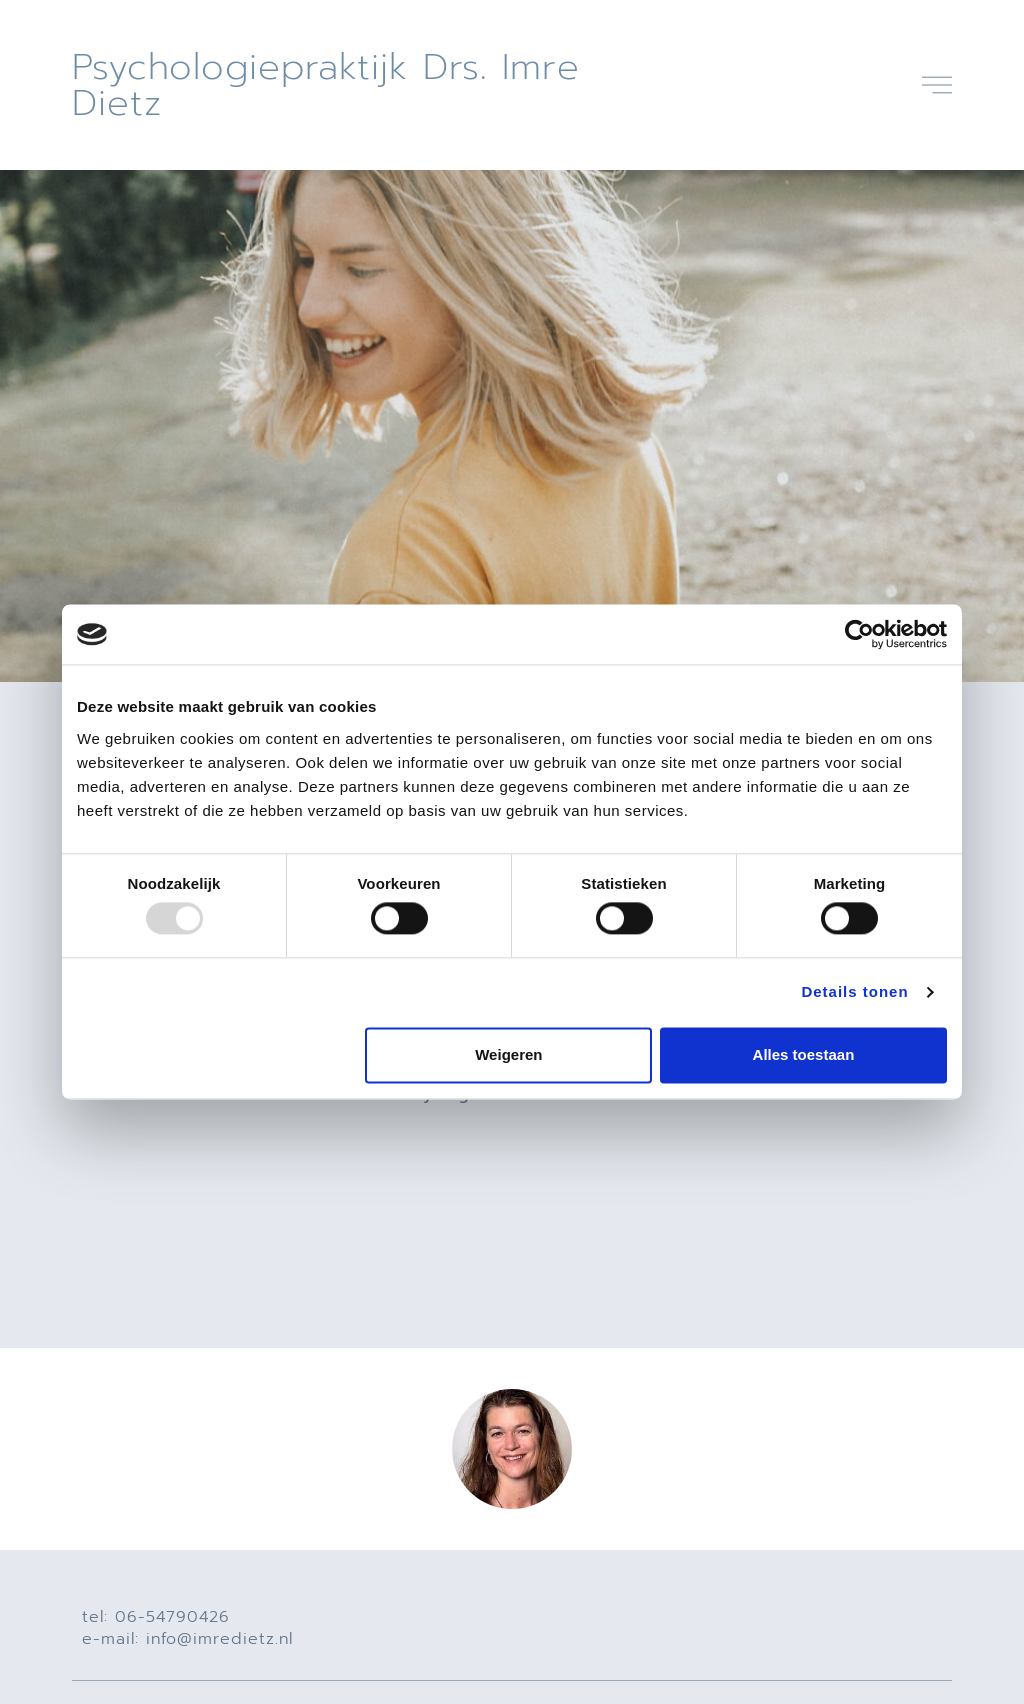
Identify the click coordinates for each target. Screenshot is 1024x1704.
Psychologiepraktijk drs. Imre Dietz (326, 85)
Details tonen (854, 992)
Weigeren (508, 1054)
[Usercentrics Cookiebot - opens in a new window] (859, 634)
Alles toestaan (804, 1054)
